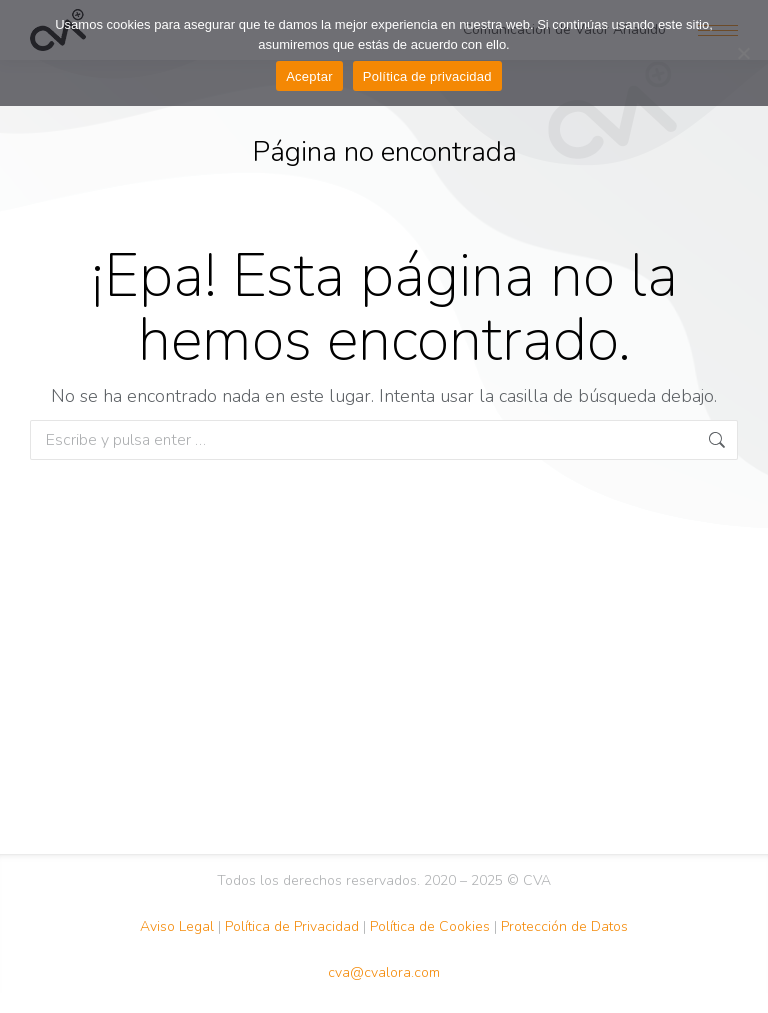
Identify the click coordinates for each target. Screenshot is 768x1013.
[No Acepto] (743, 53)
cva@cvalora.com (384, 972)
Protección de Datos (564, 926)
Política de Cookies (430, 926)
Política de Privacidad (292, 926)
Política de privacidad (427, 76)
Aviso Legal (177, 926)
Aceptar (309, 76)
